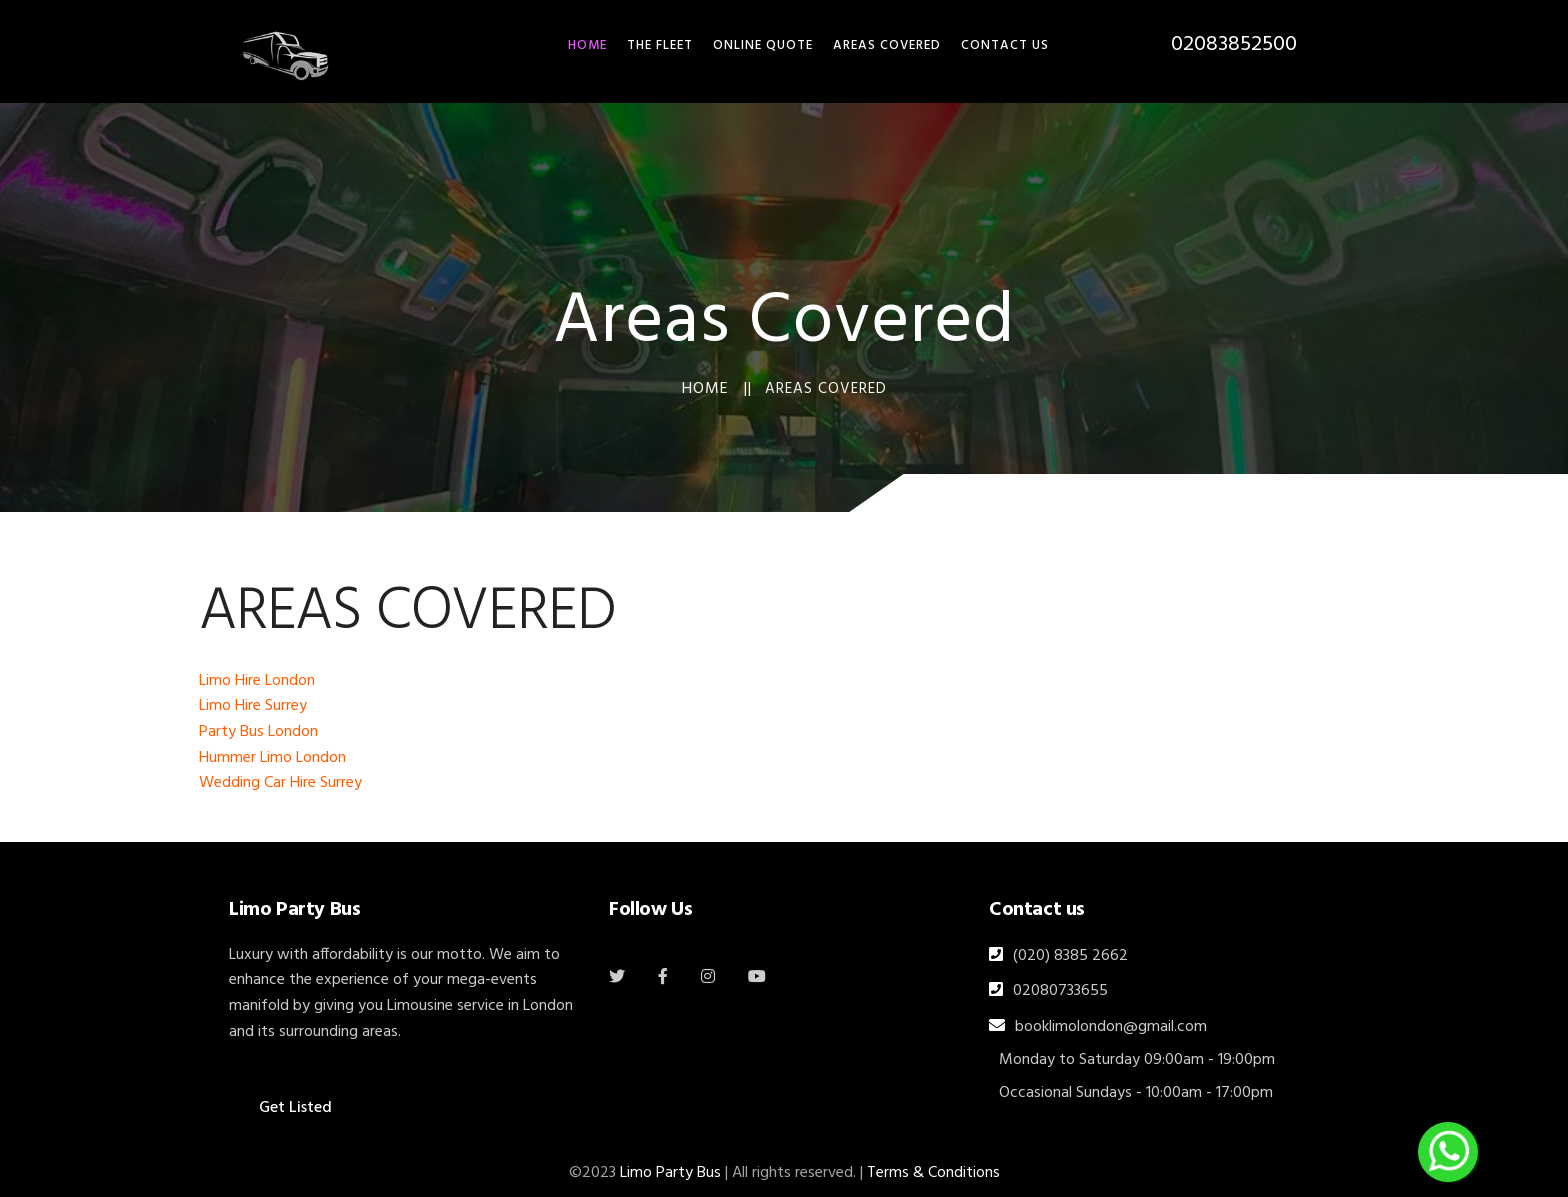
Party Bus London (258, 732)
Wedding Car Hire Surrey (280, 783)
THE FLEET (660, 45)
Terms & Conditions (933, 1173)
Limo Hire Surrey (253, 706)
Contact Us (1005, 45)
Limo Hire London (257, 681)
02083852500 (1234, 44)
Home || (717, 389)
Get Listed (295, 1108)
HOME (587, 45)
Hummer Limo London (272, 758)
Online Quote (763, 45)
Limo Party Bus (670, 1173)
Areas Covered (887, 45)
